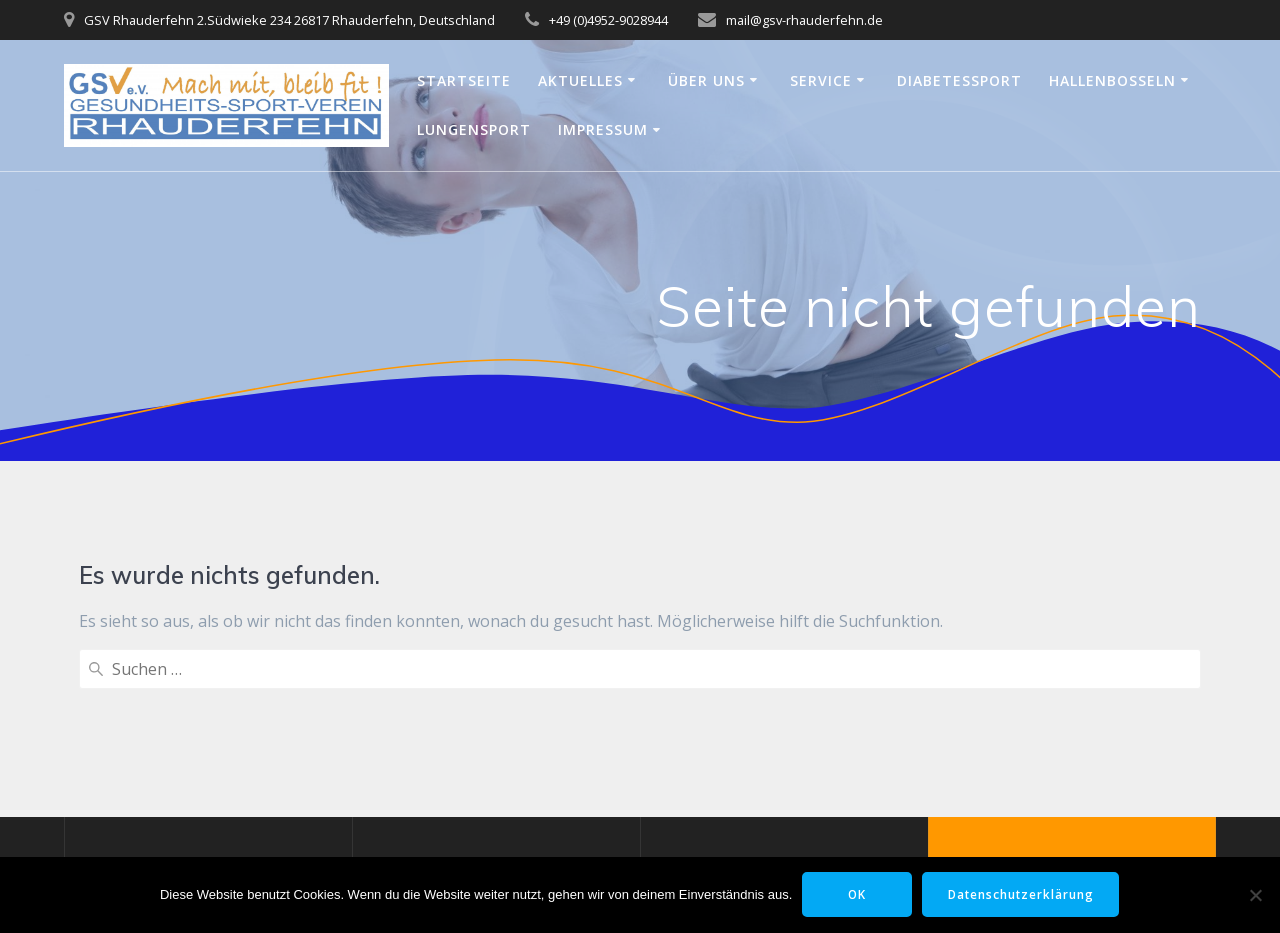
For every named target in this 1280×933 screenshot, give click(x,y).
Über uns (706, 80)
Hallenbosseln (1112, 80)
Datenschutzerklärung (1022, 894)
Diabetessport (959, 80)
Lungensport (474, 129)
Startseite (464, 80)
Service (821, 80)
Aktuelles (580, 80)
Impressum (603, 129)
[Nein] (1255, 895)
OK (855, 894)
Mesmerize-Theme (1072, 839)
